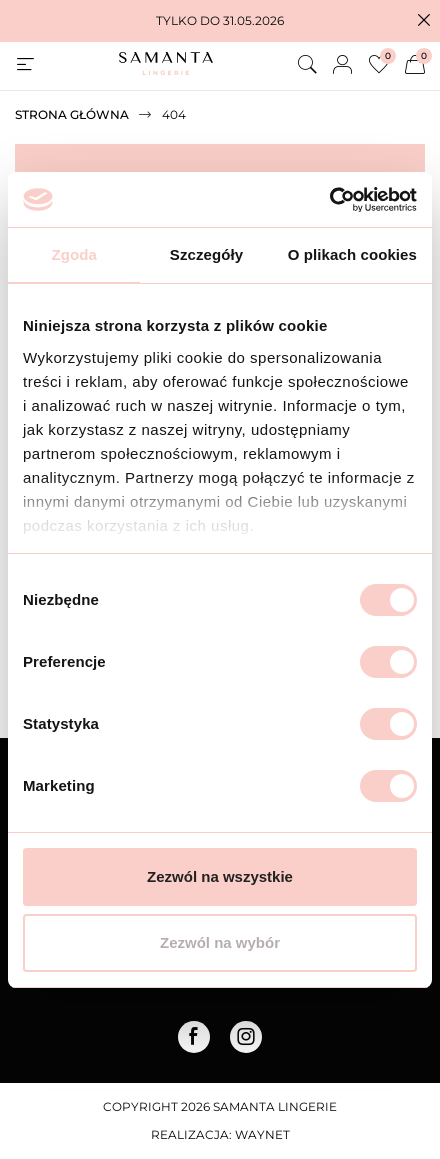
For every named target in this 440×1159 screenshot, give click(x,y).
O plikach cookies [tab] (352, 254)
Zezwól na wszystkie (220, 876)
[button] (424, 21)
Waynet (262, 1134)
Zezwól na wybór (220, 942)
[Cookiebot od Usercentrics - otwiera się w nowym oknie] (329, 200)
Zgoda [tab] (74, 254)
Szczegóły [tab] (206, 254)
